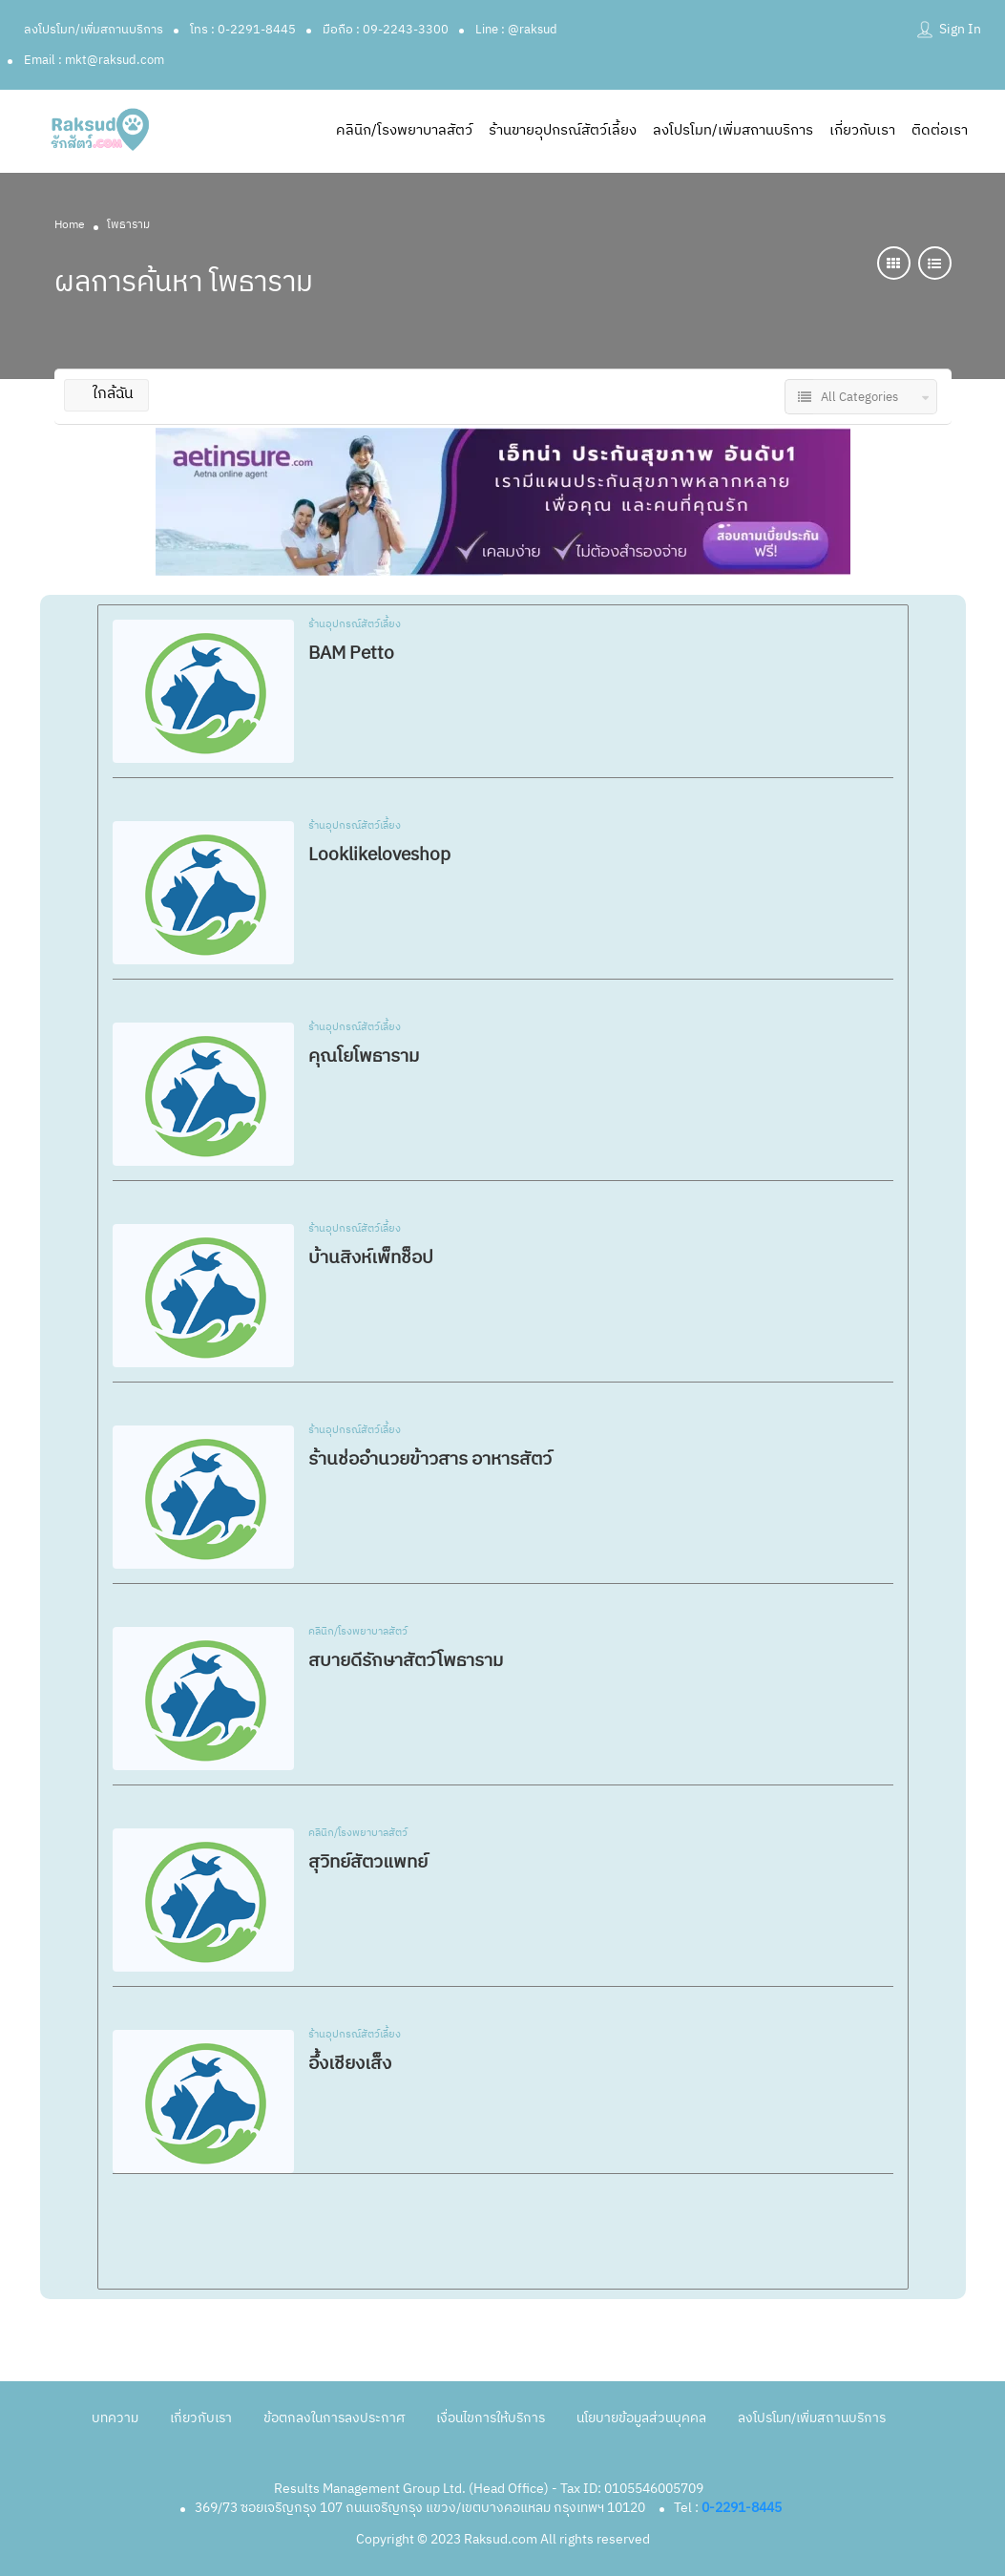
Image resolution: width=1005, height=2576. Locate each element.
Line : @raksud (516, 29)
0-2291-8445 (741, 2508)
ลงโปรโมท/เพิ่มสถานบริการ (93, 29)
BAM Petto (351, 653)
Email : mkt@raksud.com (94, 60)
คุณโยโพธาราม (363, 1056)
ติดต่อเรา (939, 130)
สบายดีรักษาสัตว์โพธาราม (405, 1661)
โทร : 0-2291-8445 (243, 29)
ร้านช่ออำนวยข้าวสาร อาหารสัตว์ (430, 1459)
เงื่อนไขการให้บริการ (490, 2418)
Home (69, 225)
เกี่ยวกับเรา (862, 130)
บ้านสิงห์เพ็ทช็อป (370, 1258)
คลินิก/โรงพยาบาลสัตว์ (404, 130)
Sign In (960, 29)
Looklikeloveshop (379, 855)
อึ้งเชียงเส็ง (349, 2064)
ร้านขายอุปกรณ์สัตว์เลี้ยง (563, 130)
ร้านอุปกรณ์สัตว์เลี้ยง (354, 625)
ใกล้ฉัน (106, 394)
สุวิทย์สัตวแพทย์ (368, 1862)
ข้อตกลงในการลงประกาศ (334, 2418)
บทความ (115, 2418)
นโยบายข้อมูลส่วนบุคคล (641, 2418)
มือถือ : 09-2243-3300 (386, 29)
